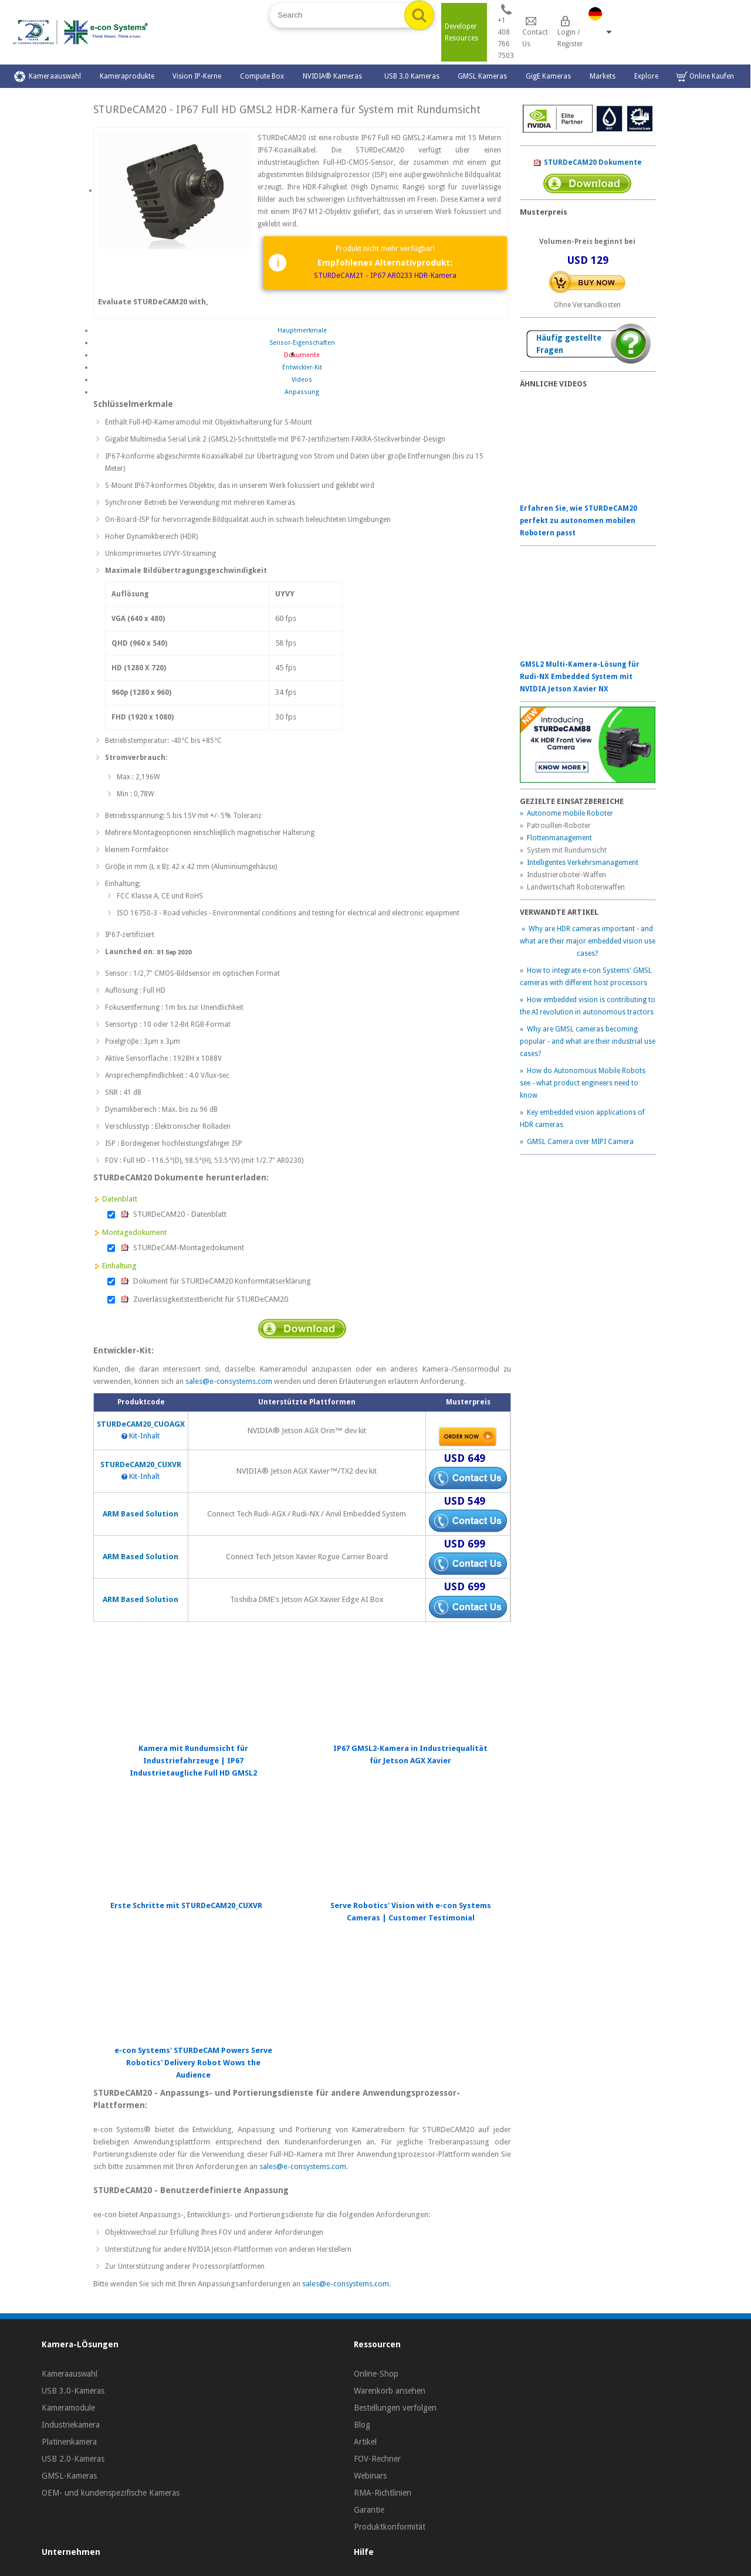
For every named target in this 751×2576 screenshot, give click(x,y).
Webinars (370, 2475)
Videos (302, 379)
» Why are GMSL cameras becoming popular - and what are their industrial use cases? (587, 1041)
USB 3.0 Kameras (411, 76)
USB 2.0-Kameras (73, 2458)
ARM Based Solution (140, 1513)
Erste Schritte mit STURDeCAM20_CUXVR (186, 1905)
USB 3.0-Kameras (73, 2390)
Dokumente (302, 355)
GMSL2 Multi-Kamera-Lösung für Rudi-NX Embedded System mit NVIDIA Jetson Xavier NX (580, 676)
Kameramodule (68, 2407)
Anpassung (302, 392)
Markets (602, 76)
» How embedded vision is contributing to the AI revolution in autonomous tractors (587, 1006)
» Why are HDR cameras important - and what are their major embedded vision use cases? (587, 941)
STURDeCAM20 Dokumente (587, 163)
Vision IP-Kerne (196, 76)
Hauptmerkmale (302, 330)
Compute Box (262, 76)
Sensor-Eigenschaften (302, 343)
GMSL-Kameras (69, 2475)
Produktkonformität (389, 2526)
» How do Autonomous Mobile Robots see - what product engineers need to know (582, 1083)
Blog (362, 2424)
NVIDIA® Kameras (334, 76)
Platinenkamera (69, 2441)
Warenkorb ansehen (389, 2390)
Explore (646, 76)
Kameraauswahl (47, 76)
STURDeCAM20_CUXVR (140, 1464)
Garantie (369, 2509)
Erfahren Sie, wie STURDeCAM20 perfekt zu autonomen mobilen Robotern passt (578, 520)
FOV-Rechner (377, 2458)
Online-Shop (376, 2373)
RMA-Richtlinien (382, 2492)
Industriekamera (71, 2424)
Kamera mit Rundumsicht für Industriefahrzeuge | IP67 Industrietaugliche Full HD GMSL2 (193, 1760)
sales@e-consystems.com (229, 1381)
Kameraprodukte (127, 76)
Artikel (365, 2441)
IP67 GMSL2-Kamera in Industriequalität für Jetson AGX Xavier (410, 1754)
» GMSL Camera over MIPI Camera (577, 1142)
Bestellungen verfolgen (395, 2407)
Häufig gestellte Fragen (568, 344)
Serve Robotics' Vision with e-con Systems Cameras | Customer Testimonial (410, 1911)
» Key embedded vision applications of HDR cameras (582, 1118)
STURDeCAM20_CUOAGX (141, 1424)
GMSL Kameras (482, 76)
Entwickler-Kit (302, 367)
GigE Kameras (548, 76)
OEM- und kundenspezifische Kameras (111, 2492)
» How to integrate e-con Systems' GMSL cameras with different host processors (586, 976)
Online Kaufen (705, 76)
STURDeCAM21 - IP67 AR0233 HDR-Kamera (385, 275)
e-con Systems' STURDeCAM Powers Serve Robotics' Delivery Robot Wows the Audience (193, 2062)
